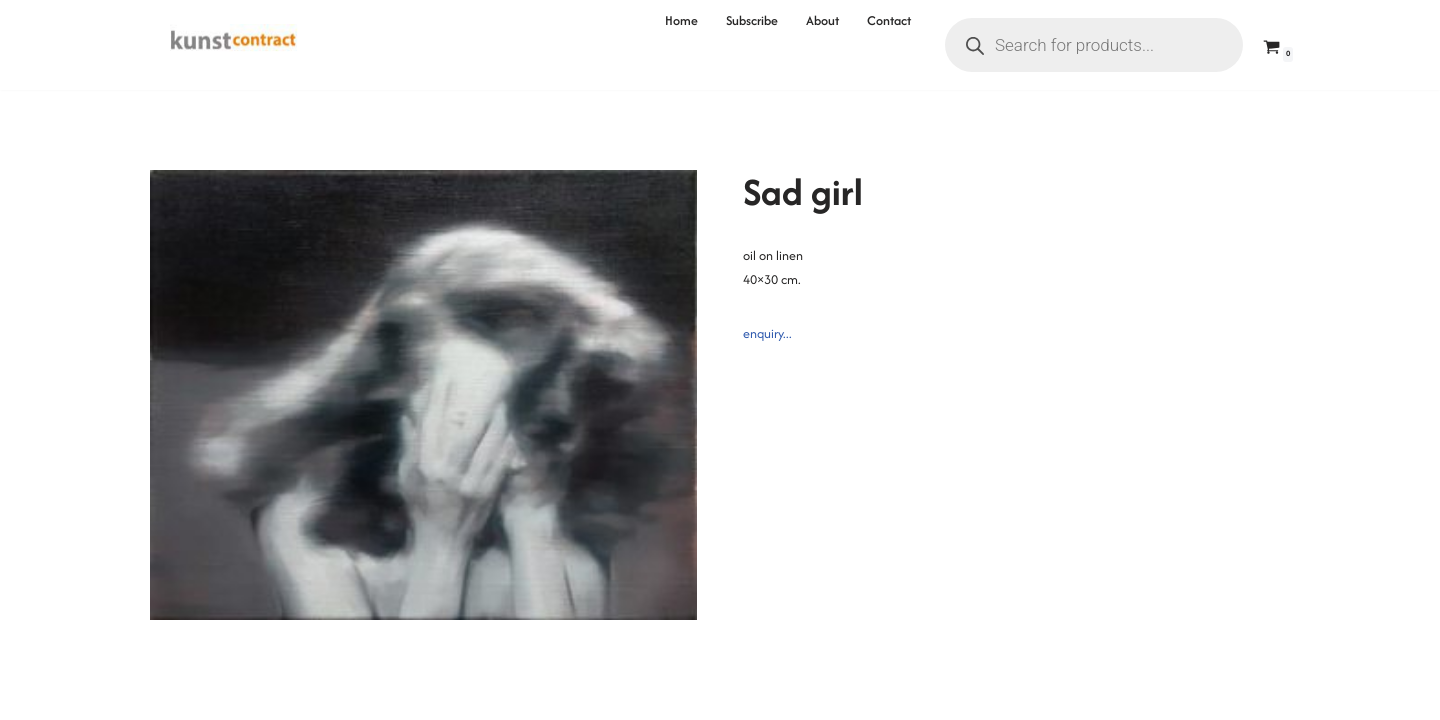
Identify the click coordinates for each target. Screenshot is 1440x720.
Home (681, 20)
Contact (889, 20)
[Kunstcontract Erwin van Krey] (233, 45)
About (822, 20)
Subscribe (752, 20)
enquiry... (767, 333)
